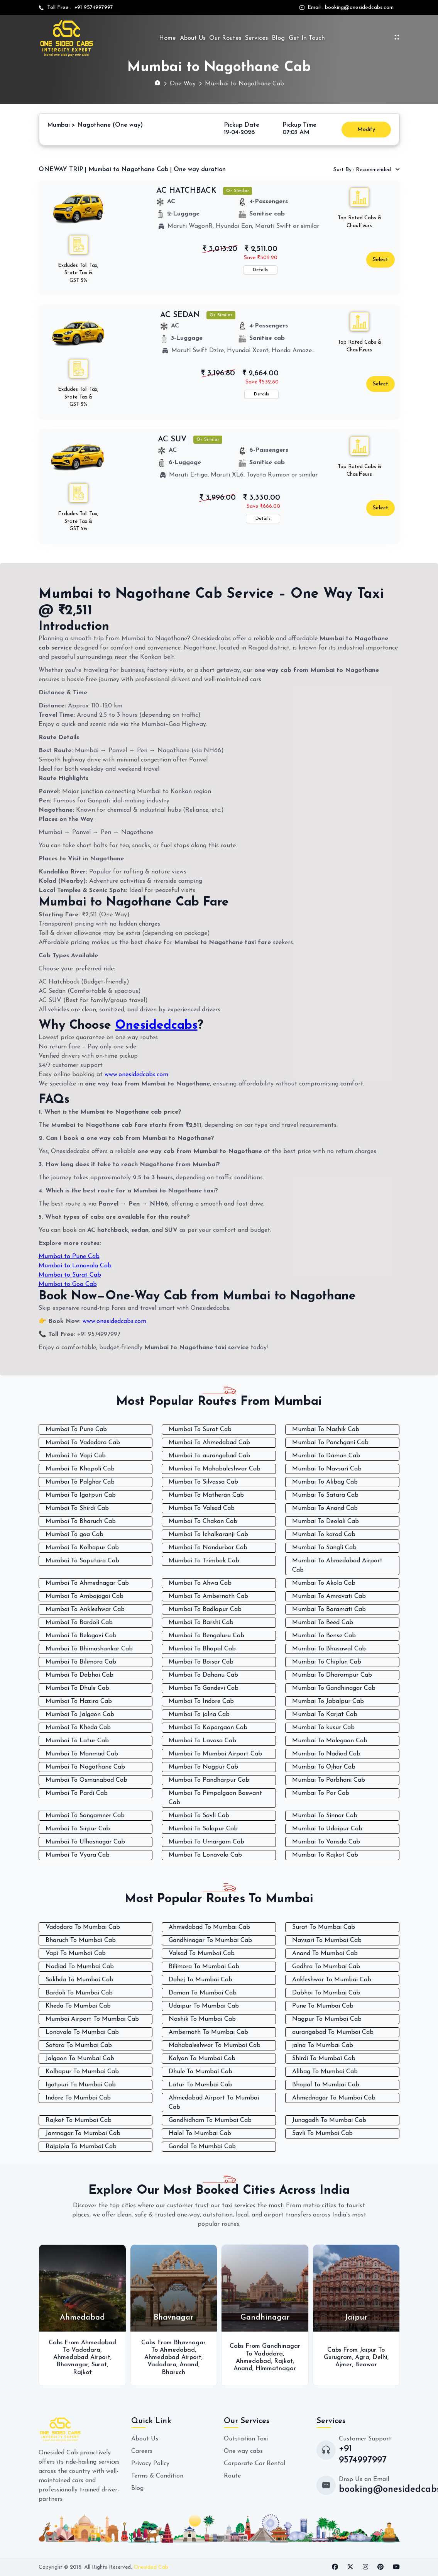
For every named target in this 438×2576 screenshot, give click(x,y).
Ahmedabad (177, 2350)
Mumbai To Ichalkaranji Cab (208, 1534)
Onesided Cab (151, 2567)
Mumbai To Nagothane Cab (85, 1767)
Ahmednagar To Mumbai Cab (333, 2098)
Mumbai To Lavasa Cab (202, 1741)
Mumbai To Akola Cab (323, 1583)
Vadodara (85, 2350)
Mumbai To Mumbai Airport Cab (215, 1754)
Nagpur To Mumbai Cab (327, 2019)
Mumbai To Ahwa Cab (200, 1583)
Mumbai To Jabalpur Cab (328, 1701)
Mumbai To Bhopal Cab (202, 1649)
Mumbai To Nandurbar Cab (208, 1548)
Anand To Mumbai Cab (325, 1953)
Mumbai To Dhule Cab (77, 1688)
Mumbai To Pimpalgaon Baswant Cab (215, 1798)
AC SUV (172, 439)
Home (167, 38)
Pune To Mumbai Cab (322, 2006)
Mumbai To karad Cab (323, 1534)
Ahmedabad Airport (81, 2357)
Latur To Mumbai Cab (200, 2085)
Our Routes (225, 38)
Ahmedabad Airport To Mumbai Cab (214, 2102)
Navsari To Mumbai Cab (327, 1940)
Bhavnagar (72, 2365)
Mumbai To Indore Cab (201, 1701)
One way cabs (243, 2451)
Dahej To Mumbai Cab (200, 1980)
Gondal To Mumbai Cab (202, 2147)
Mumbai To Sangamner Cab (85, 1816)
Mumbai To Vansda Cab (326, 1842)
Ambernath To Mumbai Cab (208, 2032)
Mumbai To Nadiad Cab (326, 1754)
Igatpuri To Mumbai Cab (81, 2085)
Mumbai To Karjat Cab (324, 1714)
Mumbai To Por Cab (320, 1793)
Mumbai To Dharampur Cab (332, 1675)
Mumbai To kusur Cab (323, 1728)
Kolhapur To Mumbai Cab (82, 2072)
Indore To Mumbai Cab (78, 2098)
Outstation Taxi (246, 2439)
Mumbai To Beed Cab (322, 1623)
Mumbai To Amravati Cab (329, 1596)
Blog (278, 38)
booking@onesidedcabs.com (359, 7)
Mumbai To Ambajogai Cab (84, 1596)
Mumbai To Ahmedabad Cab (209, 1443)
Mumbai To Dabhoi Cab (79, 1675)
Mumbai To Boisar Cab (201, 1662)
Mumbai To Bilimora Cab (81, 1662)
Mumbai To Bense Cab (324, 1636)
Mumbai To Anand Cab (325, 1508)
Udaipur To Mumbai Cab (204, 2006)
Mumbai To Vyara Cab (78, 1855)
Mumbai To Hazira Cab (79, 1701)
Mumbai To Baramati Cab (329, 1609)
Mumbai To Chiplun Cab (326, 1662)
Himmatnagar (275, 2369)
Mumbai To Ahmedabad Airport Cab (337, 1565)
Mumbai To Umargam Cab (206, 1842)
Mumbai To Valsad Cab (202, 1508)
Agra (362, 2357)
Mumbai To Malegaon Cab (329, 1741)
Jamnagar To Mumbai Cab (83, 2133)
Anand (188, 2365)
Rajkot (82, 2372)
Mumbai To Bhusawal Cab (329, 1649)
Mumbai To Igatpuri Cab (81, 1495)
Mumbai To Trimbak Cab (204, 1561)
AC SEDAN (180, 315)
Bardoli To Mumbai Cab (79, 1993)
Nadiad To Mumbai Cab (80, 1967)
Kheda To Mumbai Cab (78, 2006)
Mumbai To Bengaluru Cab (206, 1636)
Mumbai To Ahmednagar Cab (87, 1583)
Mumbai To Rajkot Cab (325, 1855)
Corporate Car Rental (254, 2464)
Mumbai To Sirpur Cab (78, 1829)
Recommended (362, 170)
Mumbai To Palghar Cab (80, 1482)
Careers (141, 2451)
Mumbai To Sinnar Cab (324, 1816)
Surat (99, 2365)
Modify (366, 129)
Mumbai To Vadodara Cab (83, 1443)
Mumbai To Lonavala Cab (205, 1855)
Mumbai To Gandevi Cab (203, 1688)
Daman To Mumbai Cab (203, 1993)
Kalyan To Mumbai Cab (202, 2058)
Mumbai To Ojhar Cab (323, 1767)
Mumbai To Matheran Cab (206, 1495)
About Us (192, 38)
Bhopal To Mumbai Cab (325, 2085)
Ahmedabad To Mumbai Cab (209, 1927)
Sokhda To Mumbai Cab (79, 1980)
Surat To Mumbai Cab (323, 1927)
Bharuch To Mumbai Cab (81, 1940)
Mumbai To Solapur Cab (203, 1829)
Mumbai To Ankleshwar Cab (85, 1609)
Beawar (366, 2365)
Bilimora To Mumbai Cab (204, 1967)
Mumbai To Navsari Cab (327, 1469)
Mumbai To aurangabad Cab (209, 1456)
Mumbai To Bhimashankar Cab (89, 1649)
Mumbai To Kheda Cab (78, 1728)
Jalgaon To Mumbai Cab (80, 2058)
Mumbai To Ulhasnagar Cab (85, 1842)
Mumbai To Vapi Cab (76, 1456)
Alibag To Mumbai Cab (325, 2072)
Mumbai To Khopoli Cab (80, 1469)
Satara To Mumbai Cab (79, 2045)
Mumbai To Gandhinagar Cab (333, 1688)
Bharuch (173, 2372)
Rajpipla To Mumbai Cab (81, 2147)
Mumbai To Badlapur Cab (205, 1609)
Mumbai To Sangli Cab (324, 1548)
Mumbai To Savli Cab (199, 1816)
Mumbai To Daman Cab (326, 1456)
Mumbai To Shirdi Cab (77, 1508)
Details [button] (260, 270)
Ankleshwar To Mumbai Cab (331, 1980)
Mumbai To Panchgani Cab (330, 1443)
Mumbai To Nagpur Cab (203, 1767)
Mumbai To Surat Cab (200, 1429)
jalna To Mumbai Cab (322, 2045)
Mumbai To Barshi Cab (201, 1623)
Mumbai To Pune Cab (76, 1429)
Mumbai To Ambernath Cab (208, 1596)
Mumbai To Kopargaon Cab (208, 1728)
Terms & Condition (157, 2476)
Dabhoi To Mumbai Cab (326, 1993)
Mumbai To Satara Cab (325, 1495)
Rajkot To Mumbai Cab (79, 2120)
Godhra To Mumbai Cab (326, 1967)
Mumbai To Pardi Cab (77, 1793)
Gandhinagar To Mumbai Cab (210, 1940)
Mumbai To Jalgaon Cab (80, 1714)
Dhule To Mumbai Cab (200, 2072)
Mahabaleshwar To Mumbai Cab (214, 2045)
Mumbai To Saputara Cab (82, 1561)
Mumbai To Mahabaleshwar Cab (214, 1469)
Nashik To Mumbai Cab (202, 2019)
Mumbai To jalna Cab (199, 1714)
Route (232, 2476)
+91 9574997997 (92, 7)
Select (380, 260)
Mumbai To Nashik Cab (325, 1429)
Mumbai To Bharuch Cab (81, 1521)
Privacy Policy (150, 2464)
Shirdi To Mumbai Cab (323, 2058)
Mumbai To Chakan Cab (203, 1521)
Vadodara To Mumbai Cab (83, 1927)
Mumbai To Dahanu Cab (203, 1675)
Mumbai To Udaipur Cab (327, 1829)
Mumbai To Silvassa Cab (203, 1482)
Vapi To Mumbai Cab (76, 1953)
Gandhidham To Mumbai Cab (210, 2120)
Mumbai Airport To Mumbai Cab (92, 2019)
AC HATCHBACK (186, 191)
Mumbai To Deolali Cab (325, 1521)
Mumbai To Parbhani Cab (328, 1780)
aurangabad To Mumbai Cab (333, 2032)
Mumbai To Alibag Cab (325, 1482)
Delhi (379, 2357)
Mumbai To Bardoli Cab (79, 1623)
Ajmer (343, 2365)
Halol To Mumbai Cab (200, 2133)
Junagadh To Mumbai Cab (329, 2120)
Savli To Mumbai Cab (322, 2133)
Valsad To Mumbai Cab (202, 1953)
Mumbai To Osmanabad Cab (86, 1780)
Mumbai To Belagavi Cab (81, 1636)
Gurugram (338, 2357)
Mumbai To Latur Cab (77, 1741)
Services (256, 38)
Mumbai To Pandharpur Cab (209, 1780)
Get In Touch (307, 38)
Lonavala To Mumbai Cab (82, 2032)
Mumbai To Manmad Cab (82, 1754)
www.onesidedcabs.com (136, 1075)
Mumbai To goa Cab (74, 1534)
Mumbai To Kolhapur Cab (82, 1548)
